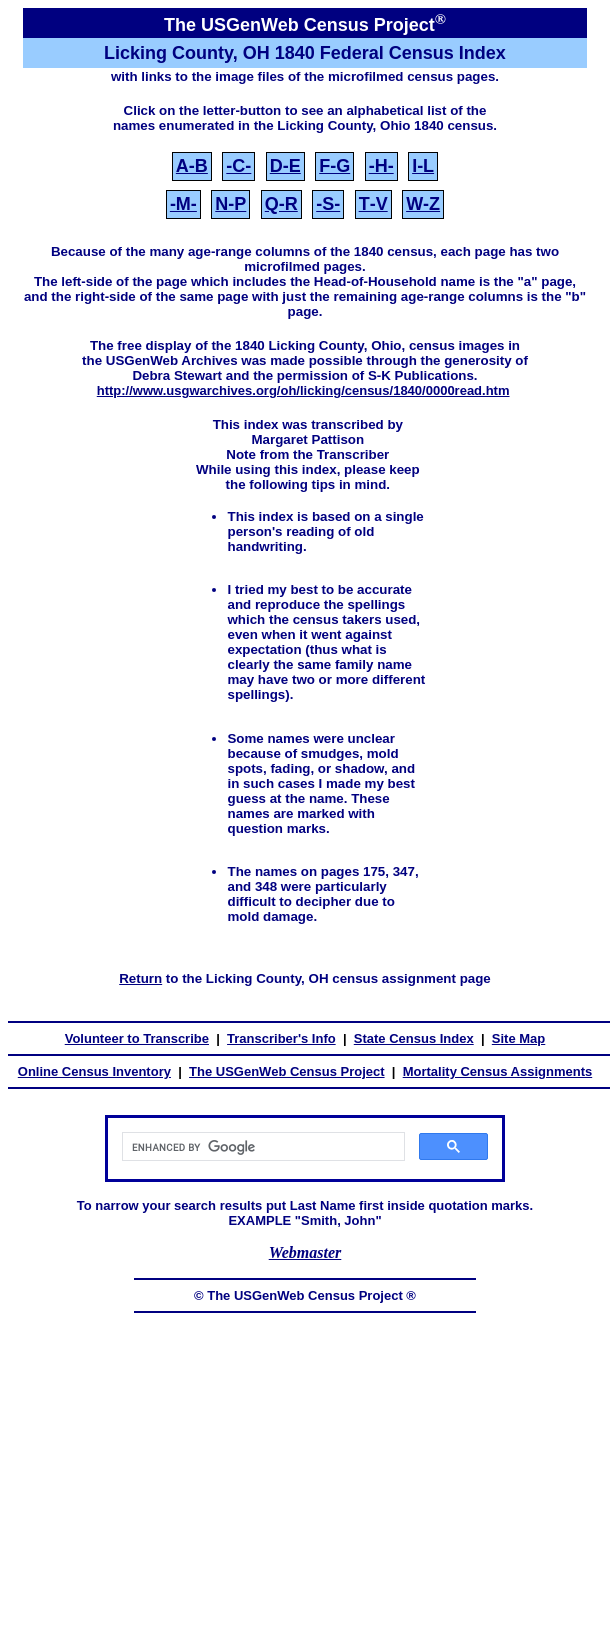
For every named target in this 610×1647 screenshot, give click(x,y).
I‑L (423, 166)
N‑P (230, 204)
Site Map (518, 1038)
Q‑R (281, 204)
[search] (261, 1147)
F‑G (334, 166)
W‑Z (423, 204)
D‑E (285, 166)
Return (140, 978)
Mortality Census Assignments (498, 1071)
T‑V (373, 204)
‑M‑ (183, 204)
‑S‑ (328, 204)
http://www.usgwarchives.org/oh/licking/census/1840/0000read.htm (303, 390)
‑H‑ (381, 166)
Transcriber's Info (281, 1038)
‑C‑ (238, 166)
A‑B (192, 166)
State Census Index (414, 1038)
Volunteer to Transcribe (137, 1038)
